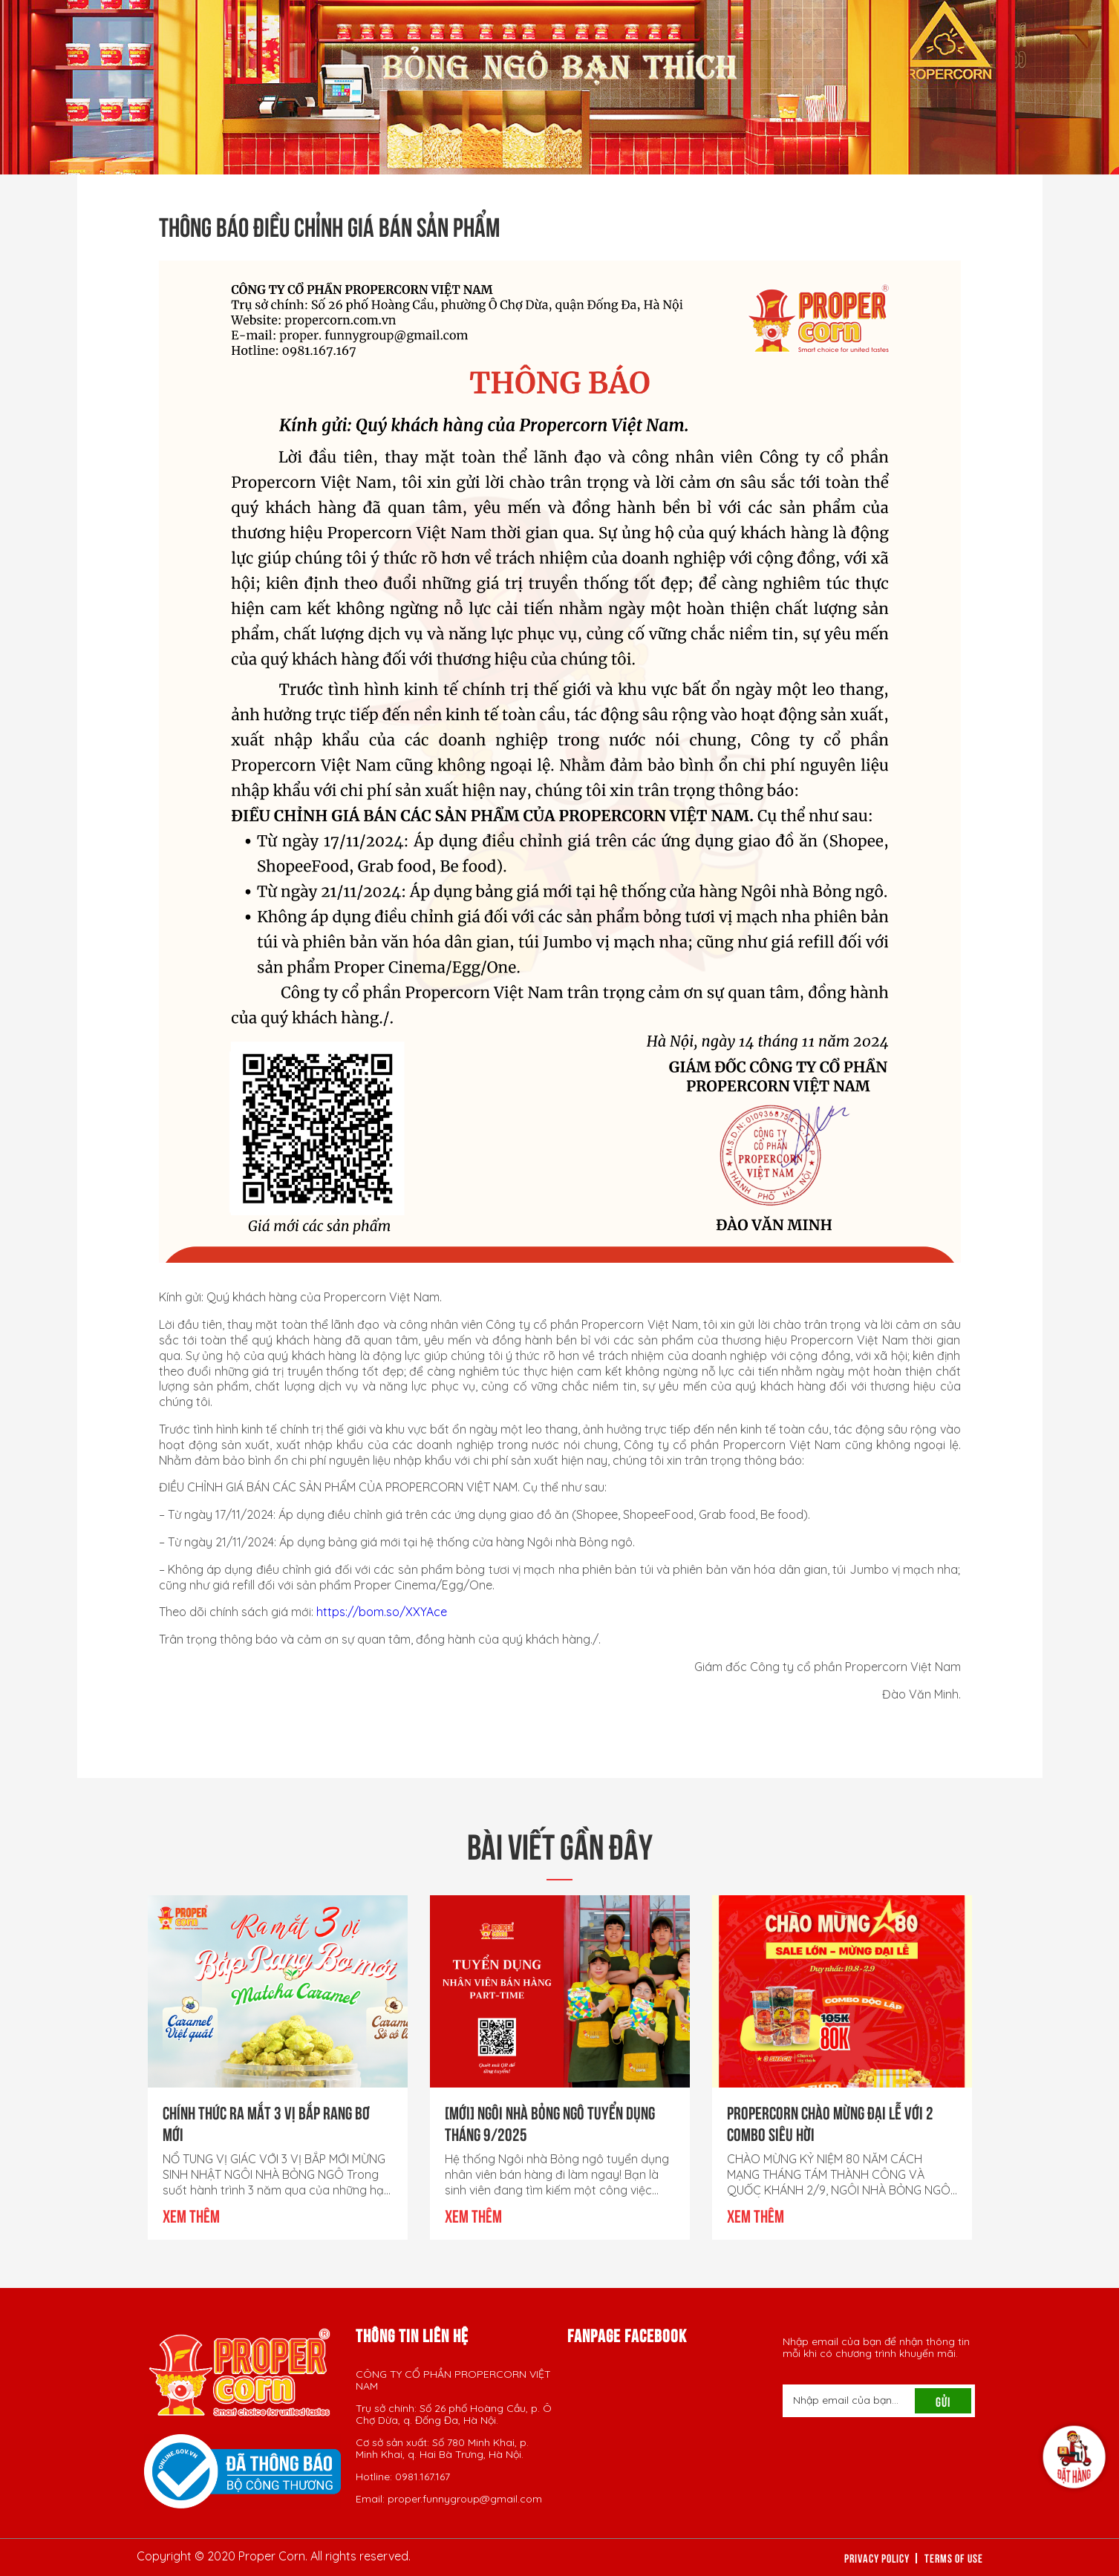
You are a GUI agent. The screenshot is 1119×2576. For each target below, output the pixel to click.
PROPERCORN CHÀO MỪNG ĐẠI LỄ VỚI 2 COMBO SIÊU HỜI (830, 2122)
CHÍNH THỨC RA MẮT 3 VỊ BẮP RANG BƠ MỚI (266, 2122)
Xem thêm (191, 2214)
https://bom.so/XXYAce (381, 1611)
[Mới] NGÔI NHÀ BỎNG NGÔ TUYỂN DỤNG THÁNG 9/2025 (550, 2122)
